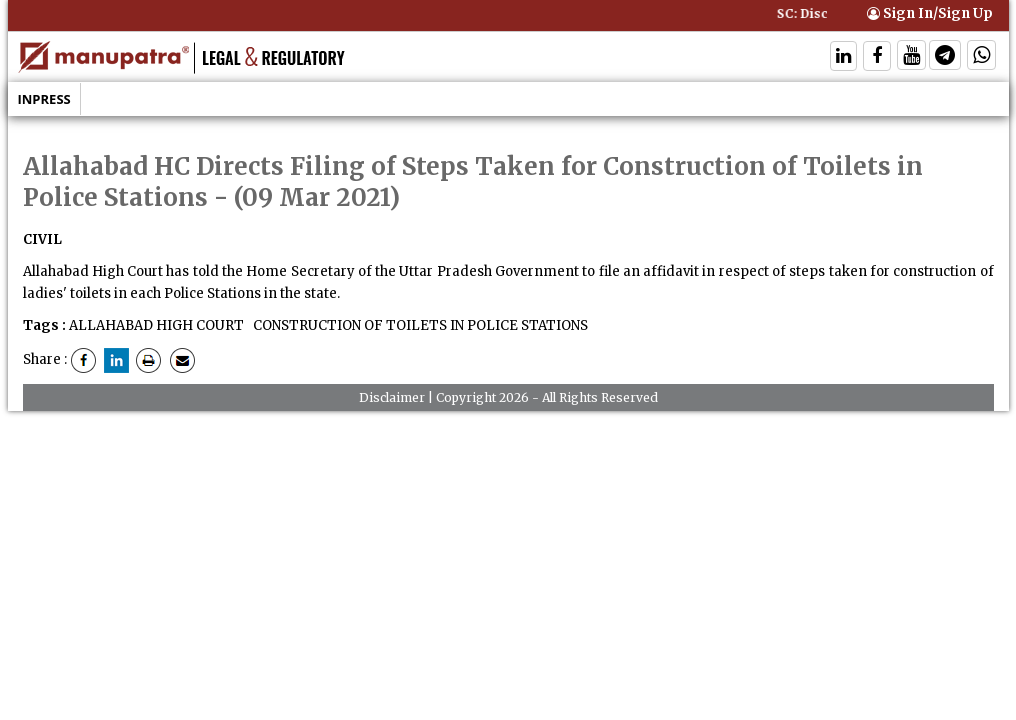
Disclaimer (392, 397)
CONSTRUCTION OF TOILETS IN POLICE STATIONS (419, 325)
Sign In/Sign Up (930, 13)
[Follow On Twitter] (911, 57)
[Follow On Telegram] (945, 57)
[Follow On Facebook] (877, 57)
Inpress (44, 99)
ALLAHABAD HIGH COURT (156, 325)
